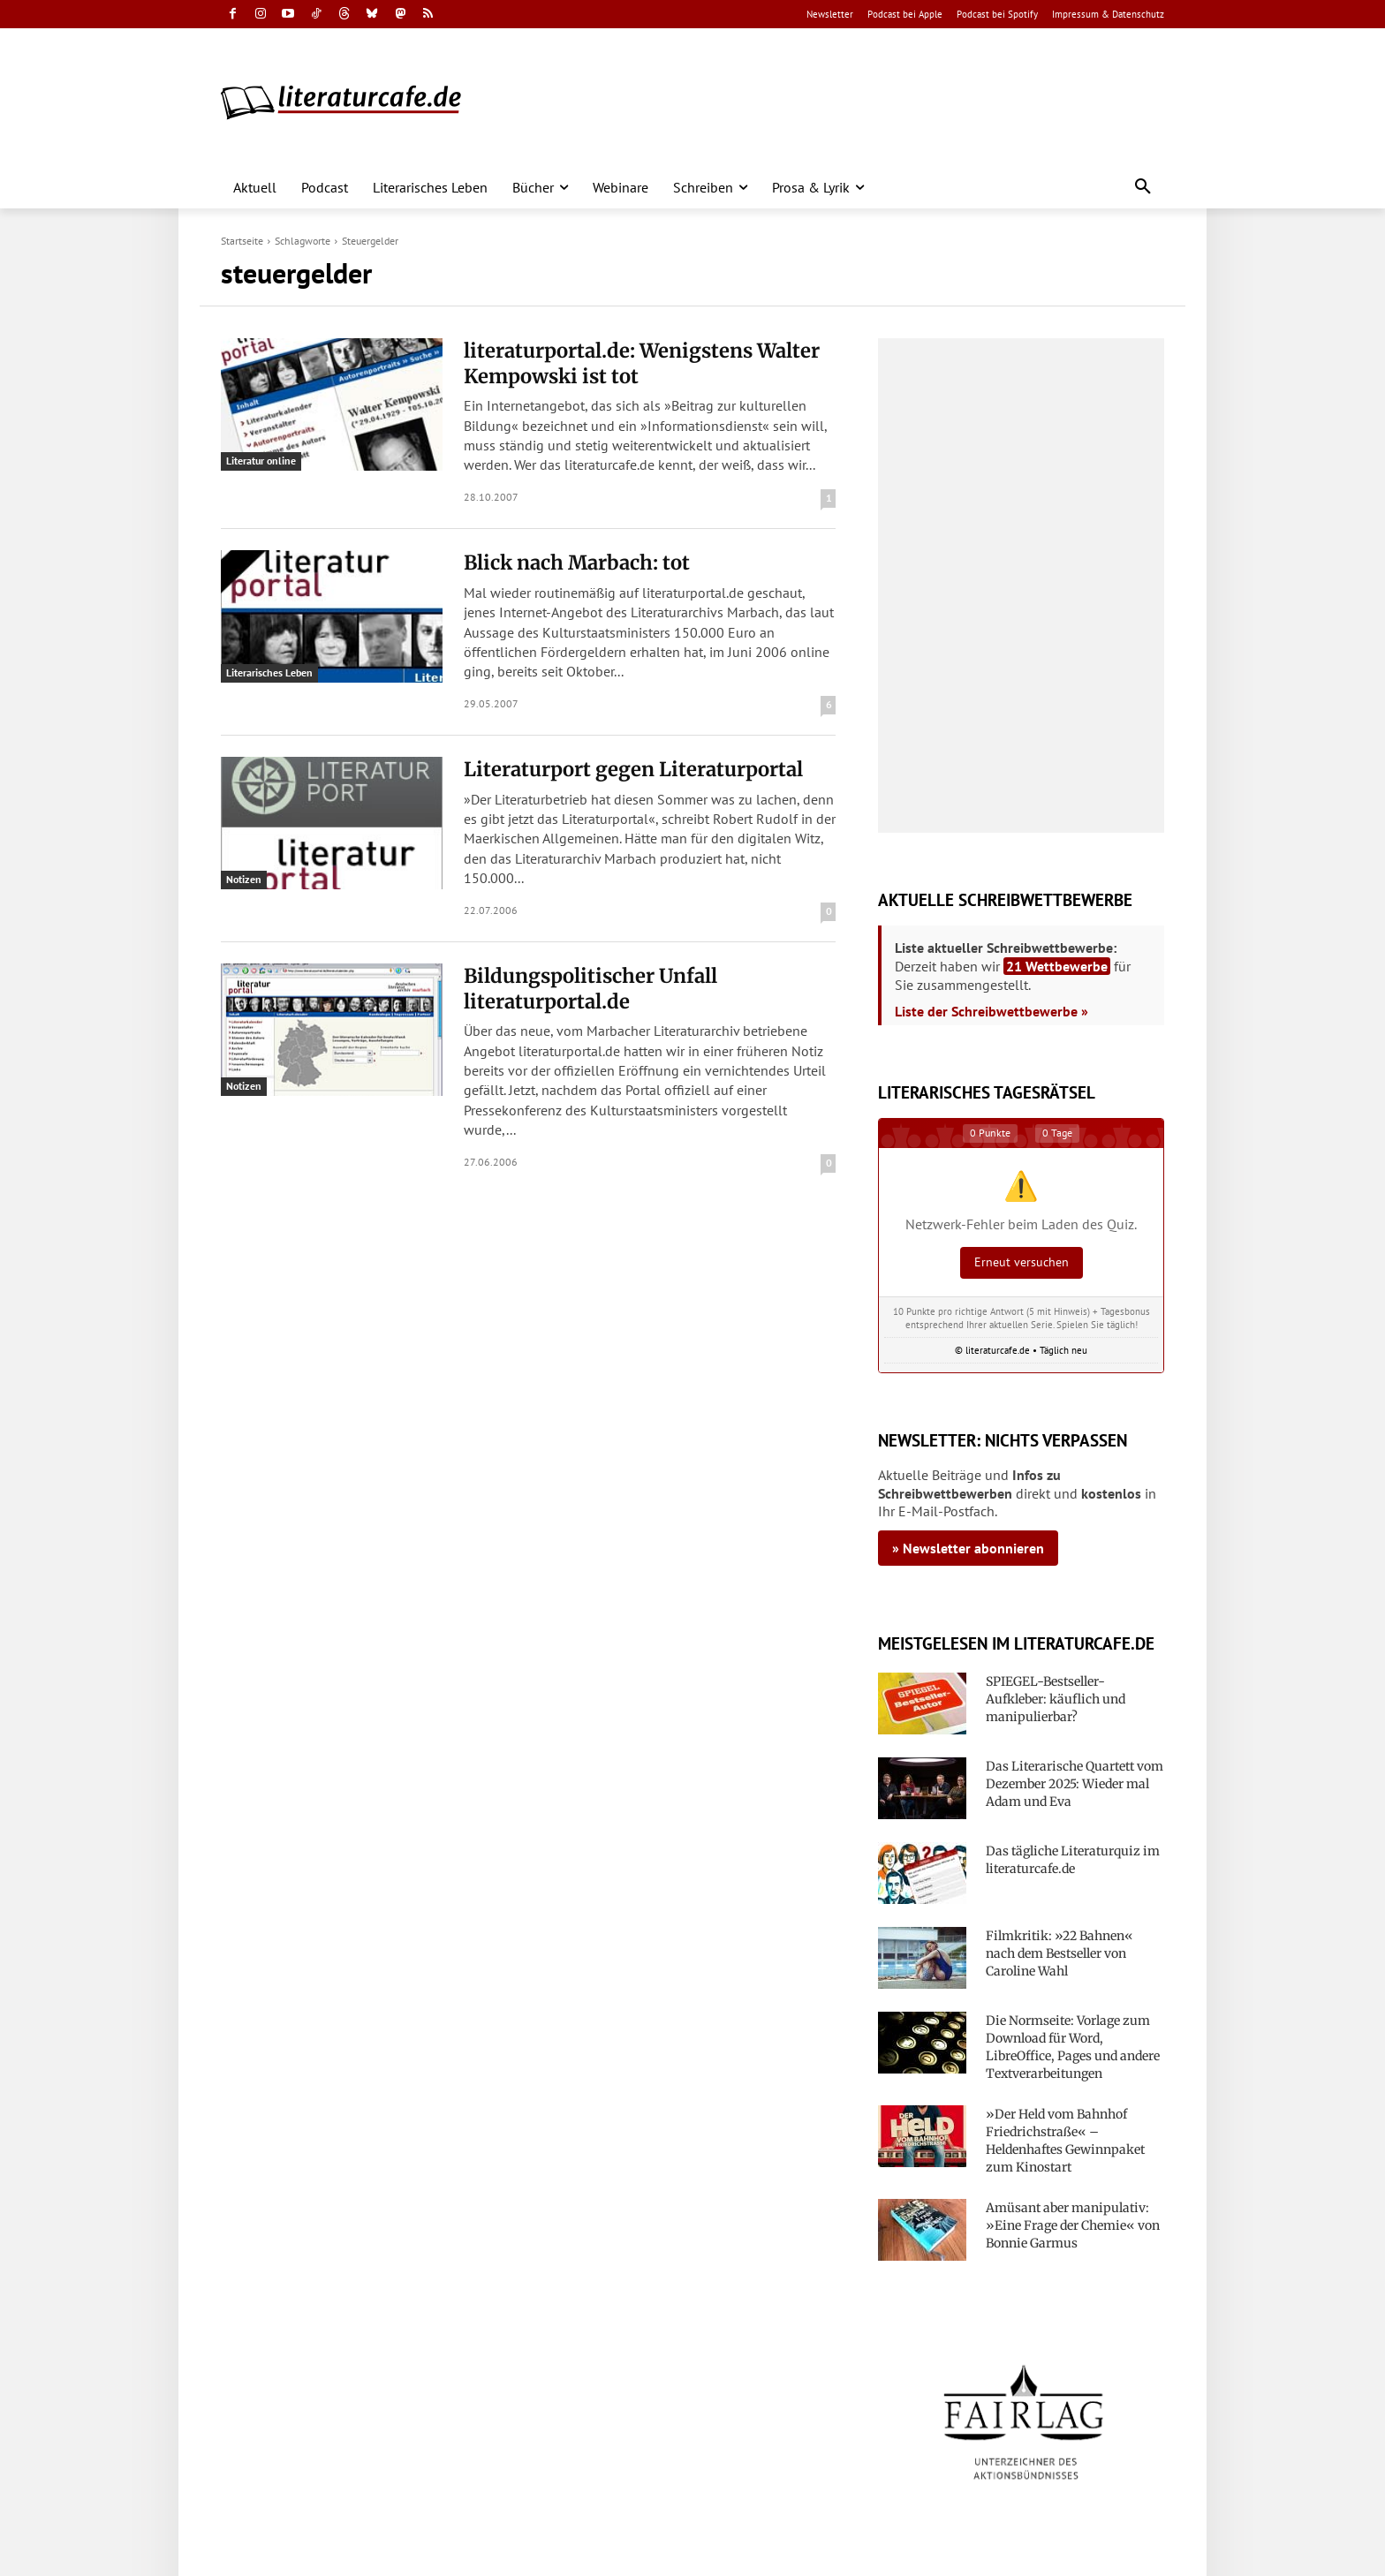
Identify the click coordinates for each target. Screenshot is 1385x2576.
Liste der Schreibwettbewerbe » (991, 1011)
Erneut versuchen (1021, 1262)
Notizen (243, 879)
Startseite (242, 240)
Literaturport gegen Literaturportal (633, 769)
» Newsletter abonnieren (968, 1548)
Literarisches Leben (269, 672)
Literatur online (261, 460)
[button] (1143, 187)
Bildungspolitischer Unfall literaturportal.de (590, 988)
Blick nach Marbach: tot (577, 562)
